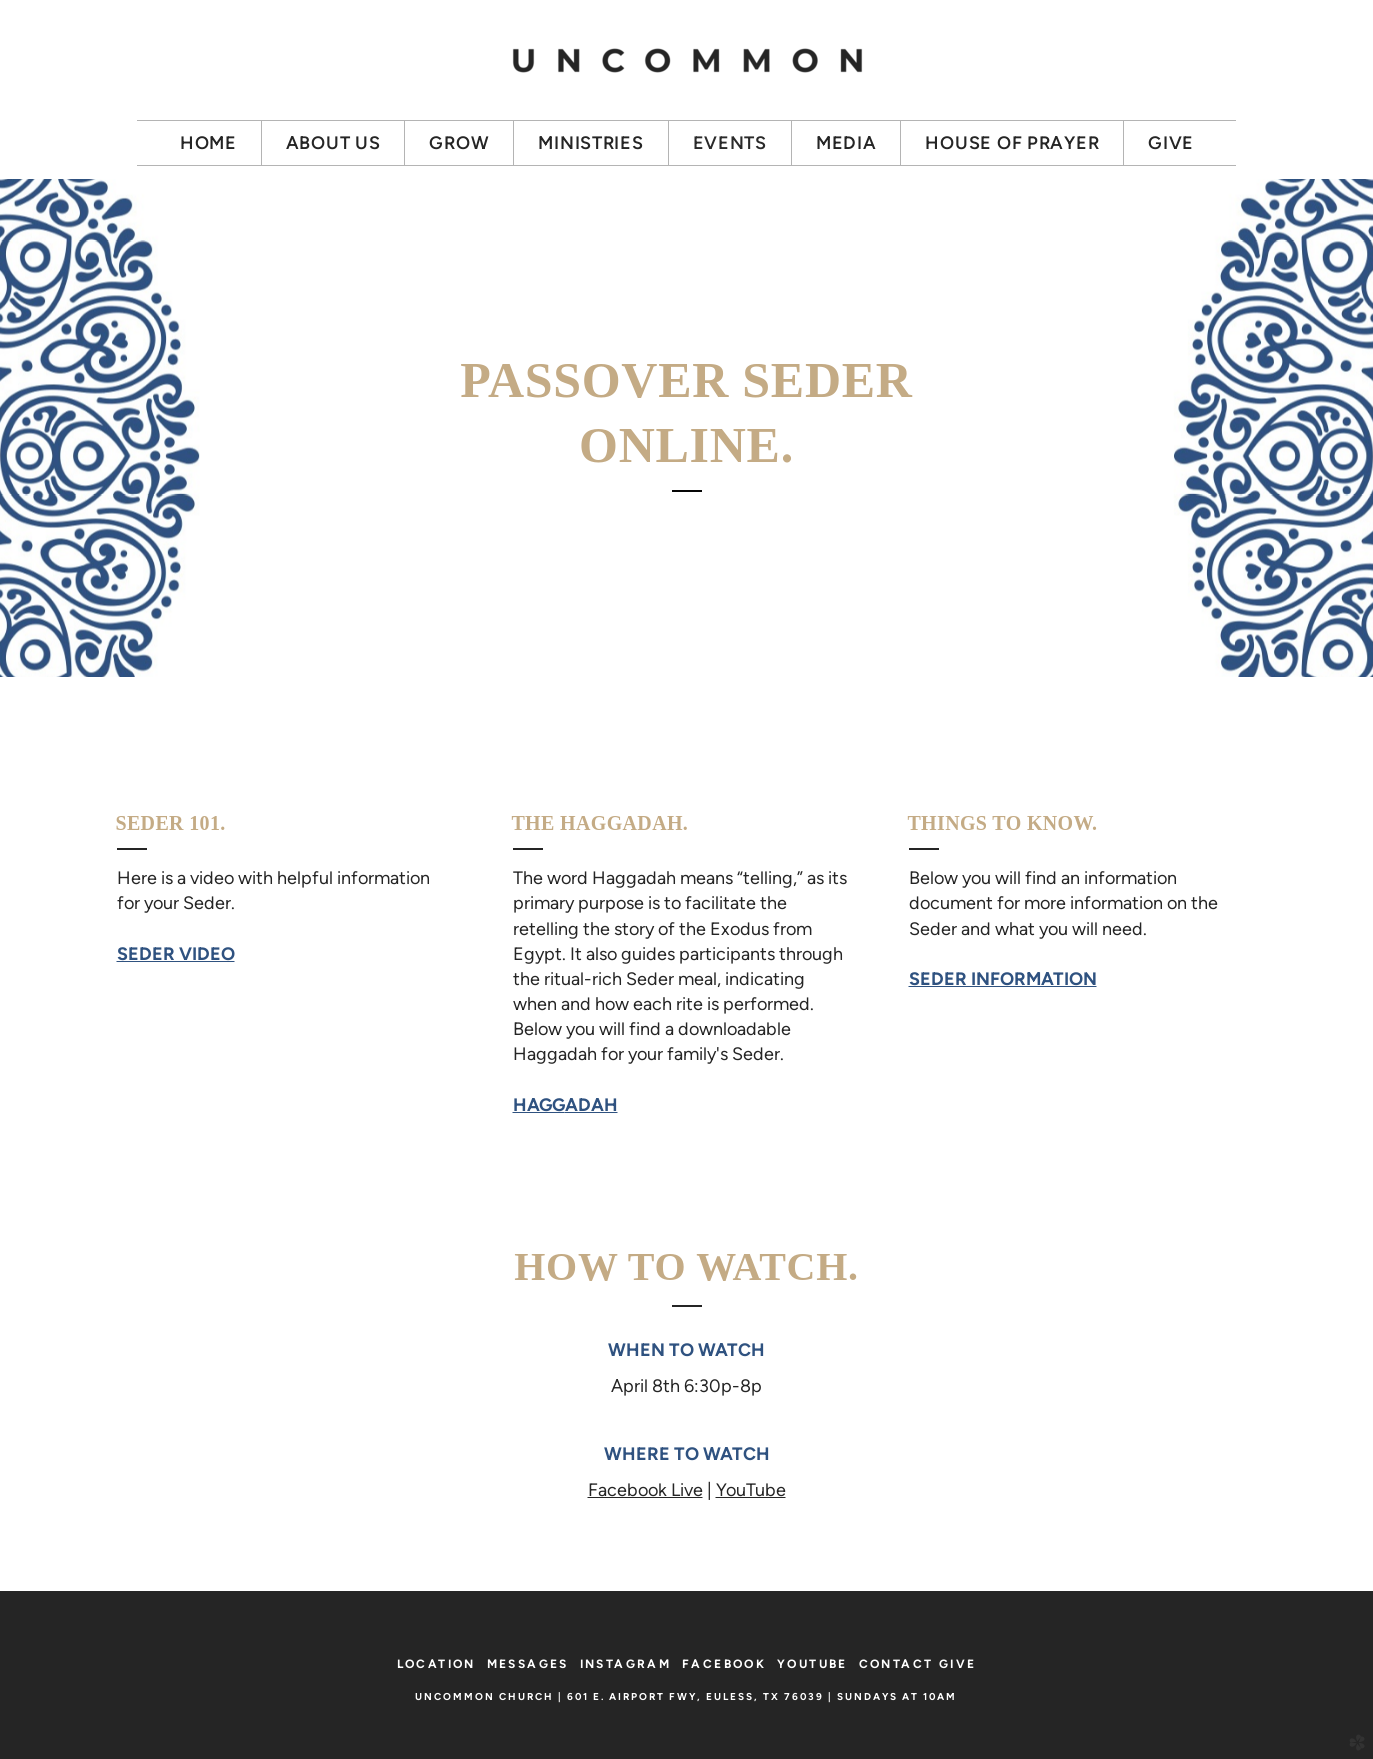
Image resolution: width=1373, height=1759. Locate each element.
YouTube (751, 1490)
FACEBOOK (724, 1664)
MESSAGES (528, 1664)
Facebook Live (645, 1490)
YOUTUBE (812, 1664)
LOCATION (436, 1664)
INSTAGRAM (626, 1664)
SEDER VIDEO (176, 954)
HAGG (565, 1105)
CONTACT (896, 1664)
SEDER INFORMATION (1003, 979)
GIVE (958, 1664)
